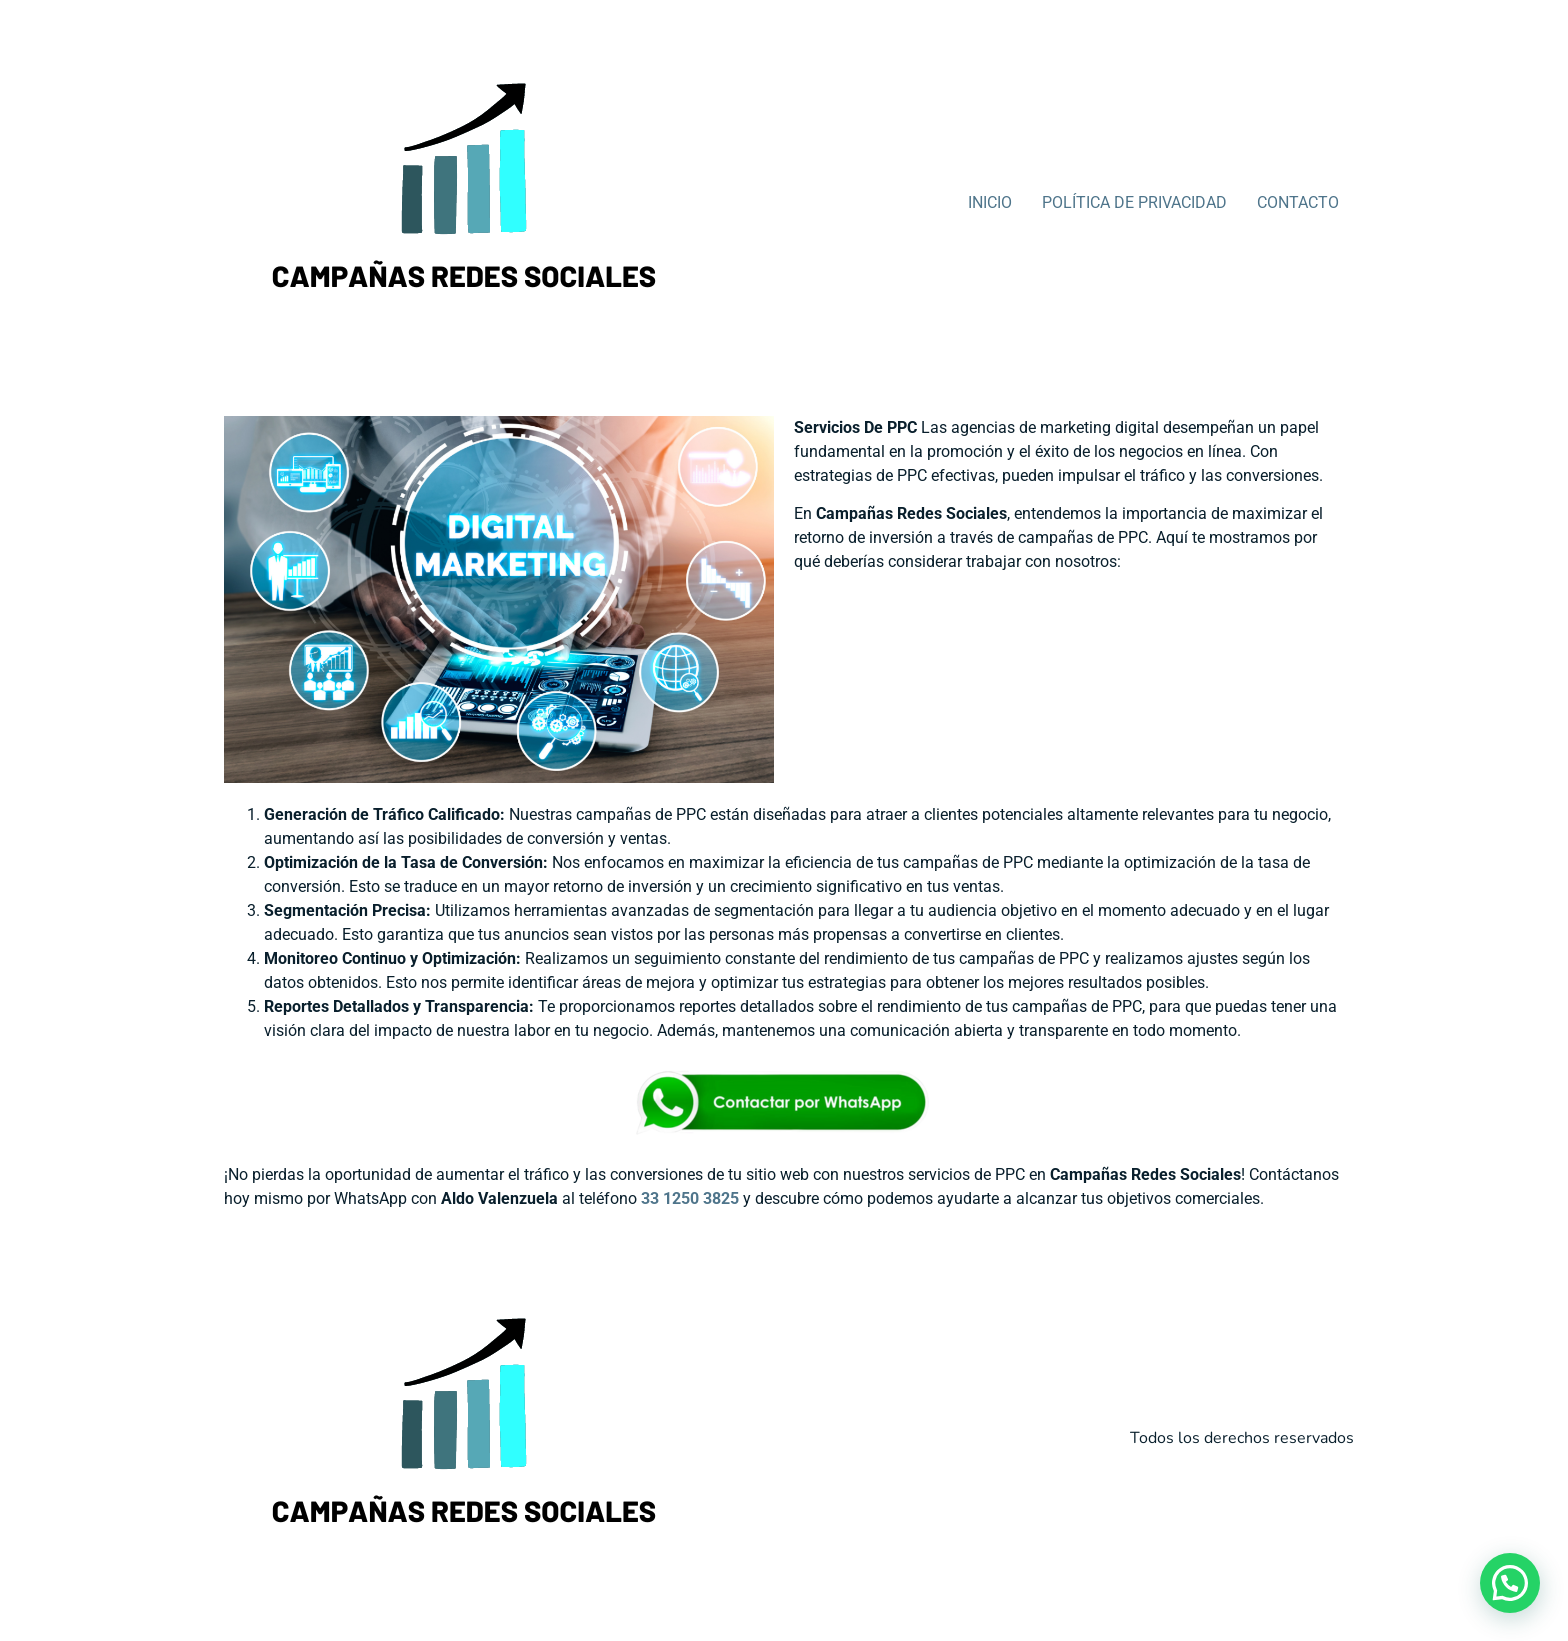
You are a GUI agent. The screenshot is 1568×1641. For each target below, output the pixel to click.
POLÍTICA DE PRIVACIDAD (1134, 202)
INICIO (990, 202)
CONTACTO (1298, 202)
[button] (1510, 1583)
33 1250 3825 (690, 1198)
